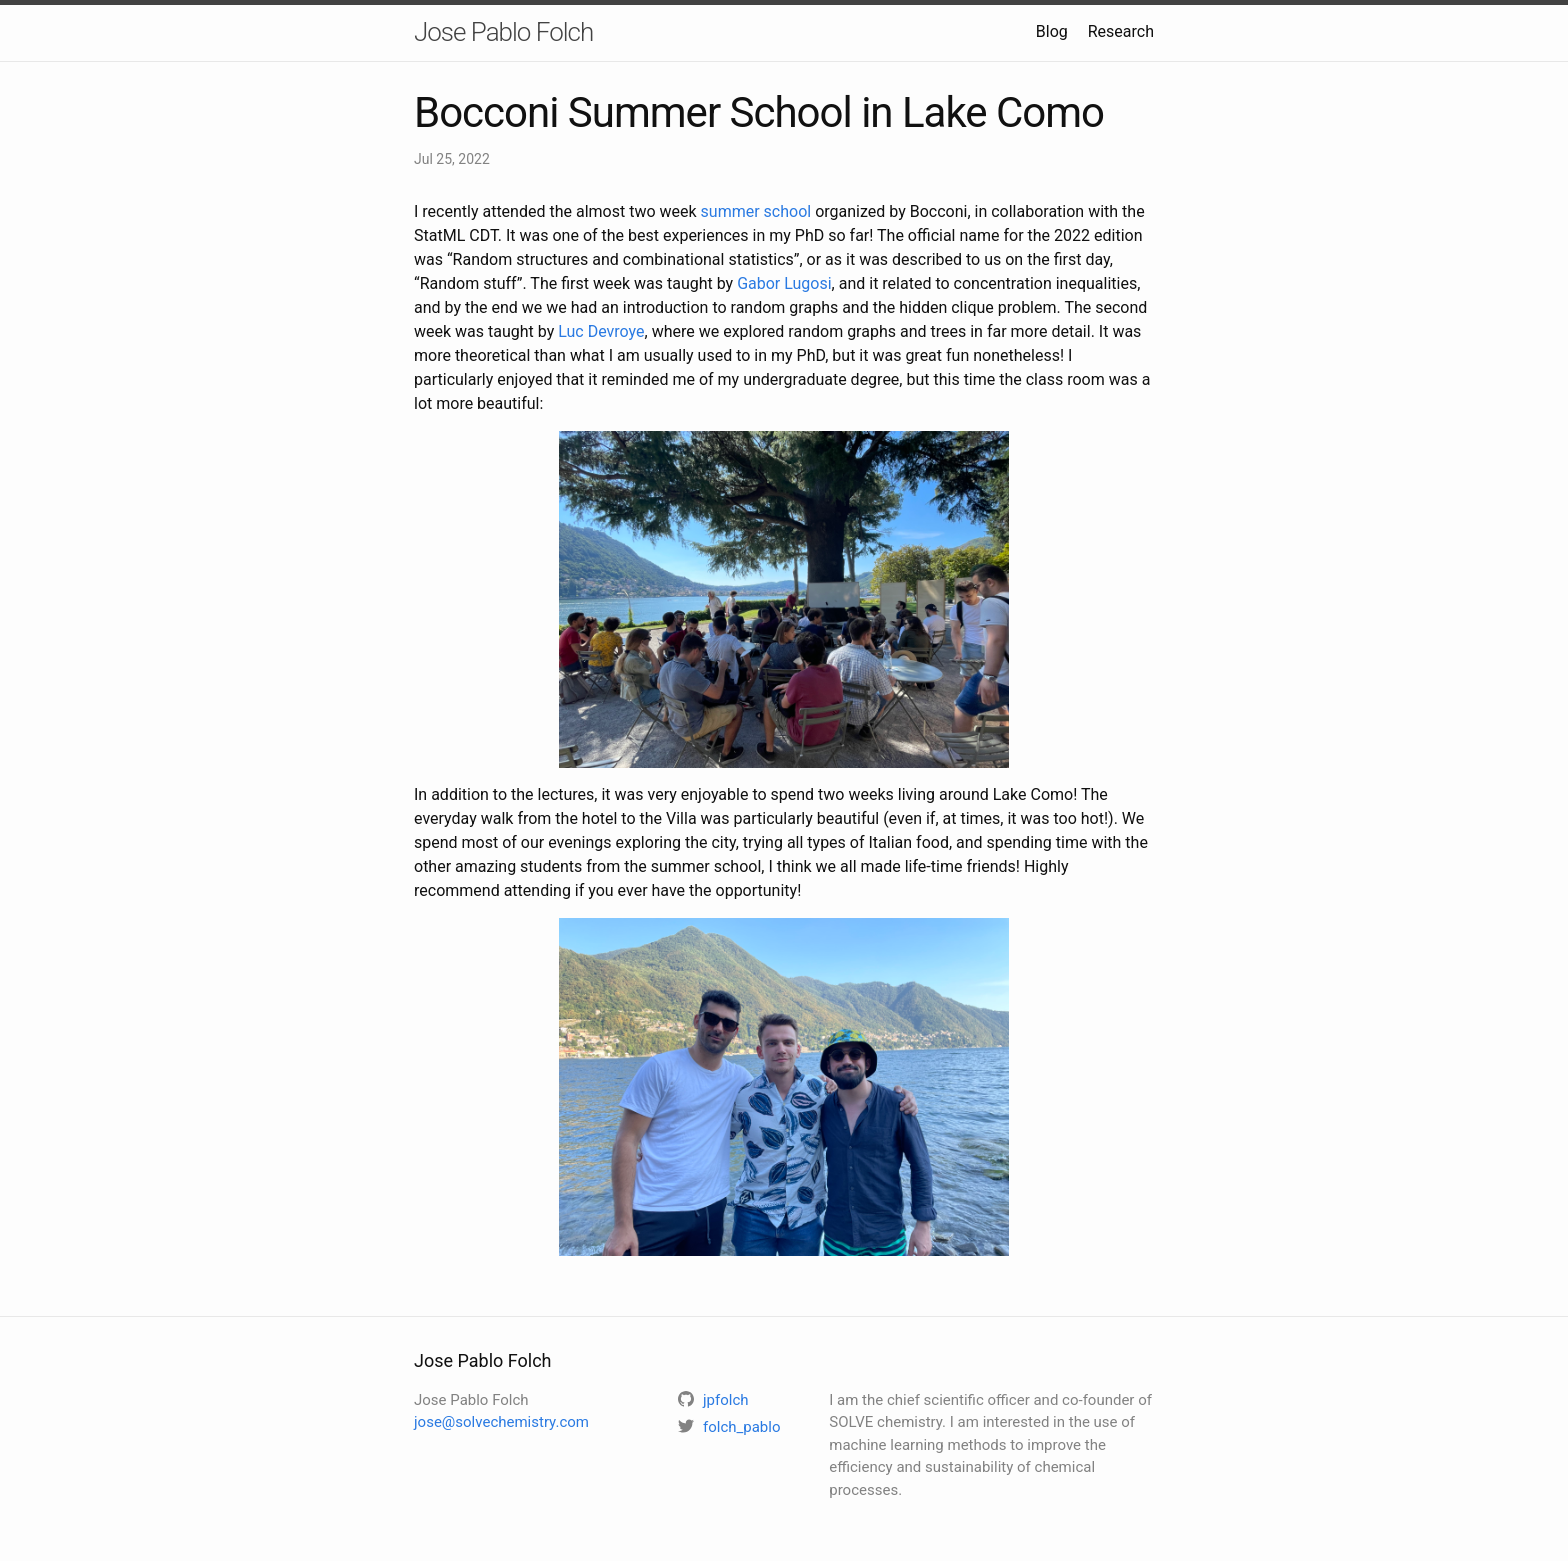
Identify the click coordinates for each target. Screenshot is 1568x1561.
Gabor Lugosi (784, 283)
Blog (1052, 31)
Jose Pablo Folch (503, 32)
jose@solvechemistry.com (501, 1422)
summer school (756, 211)
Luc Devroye (601, 331)
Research (1121, 31)
